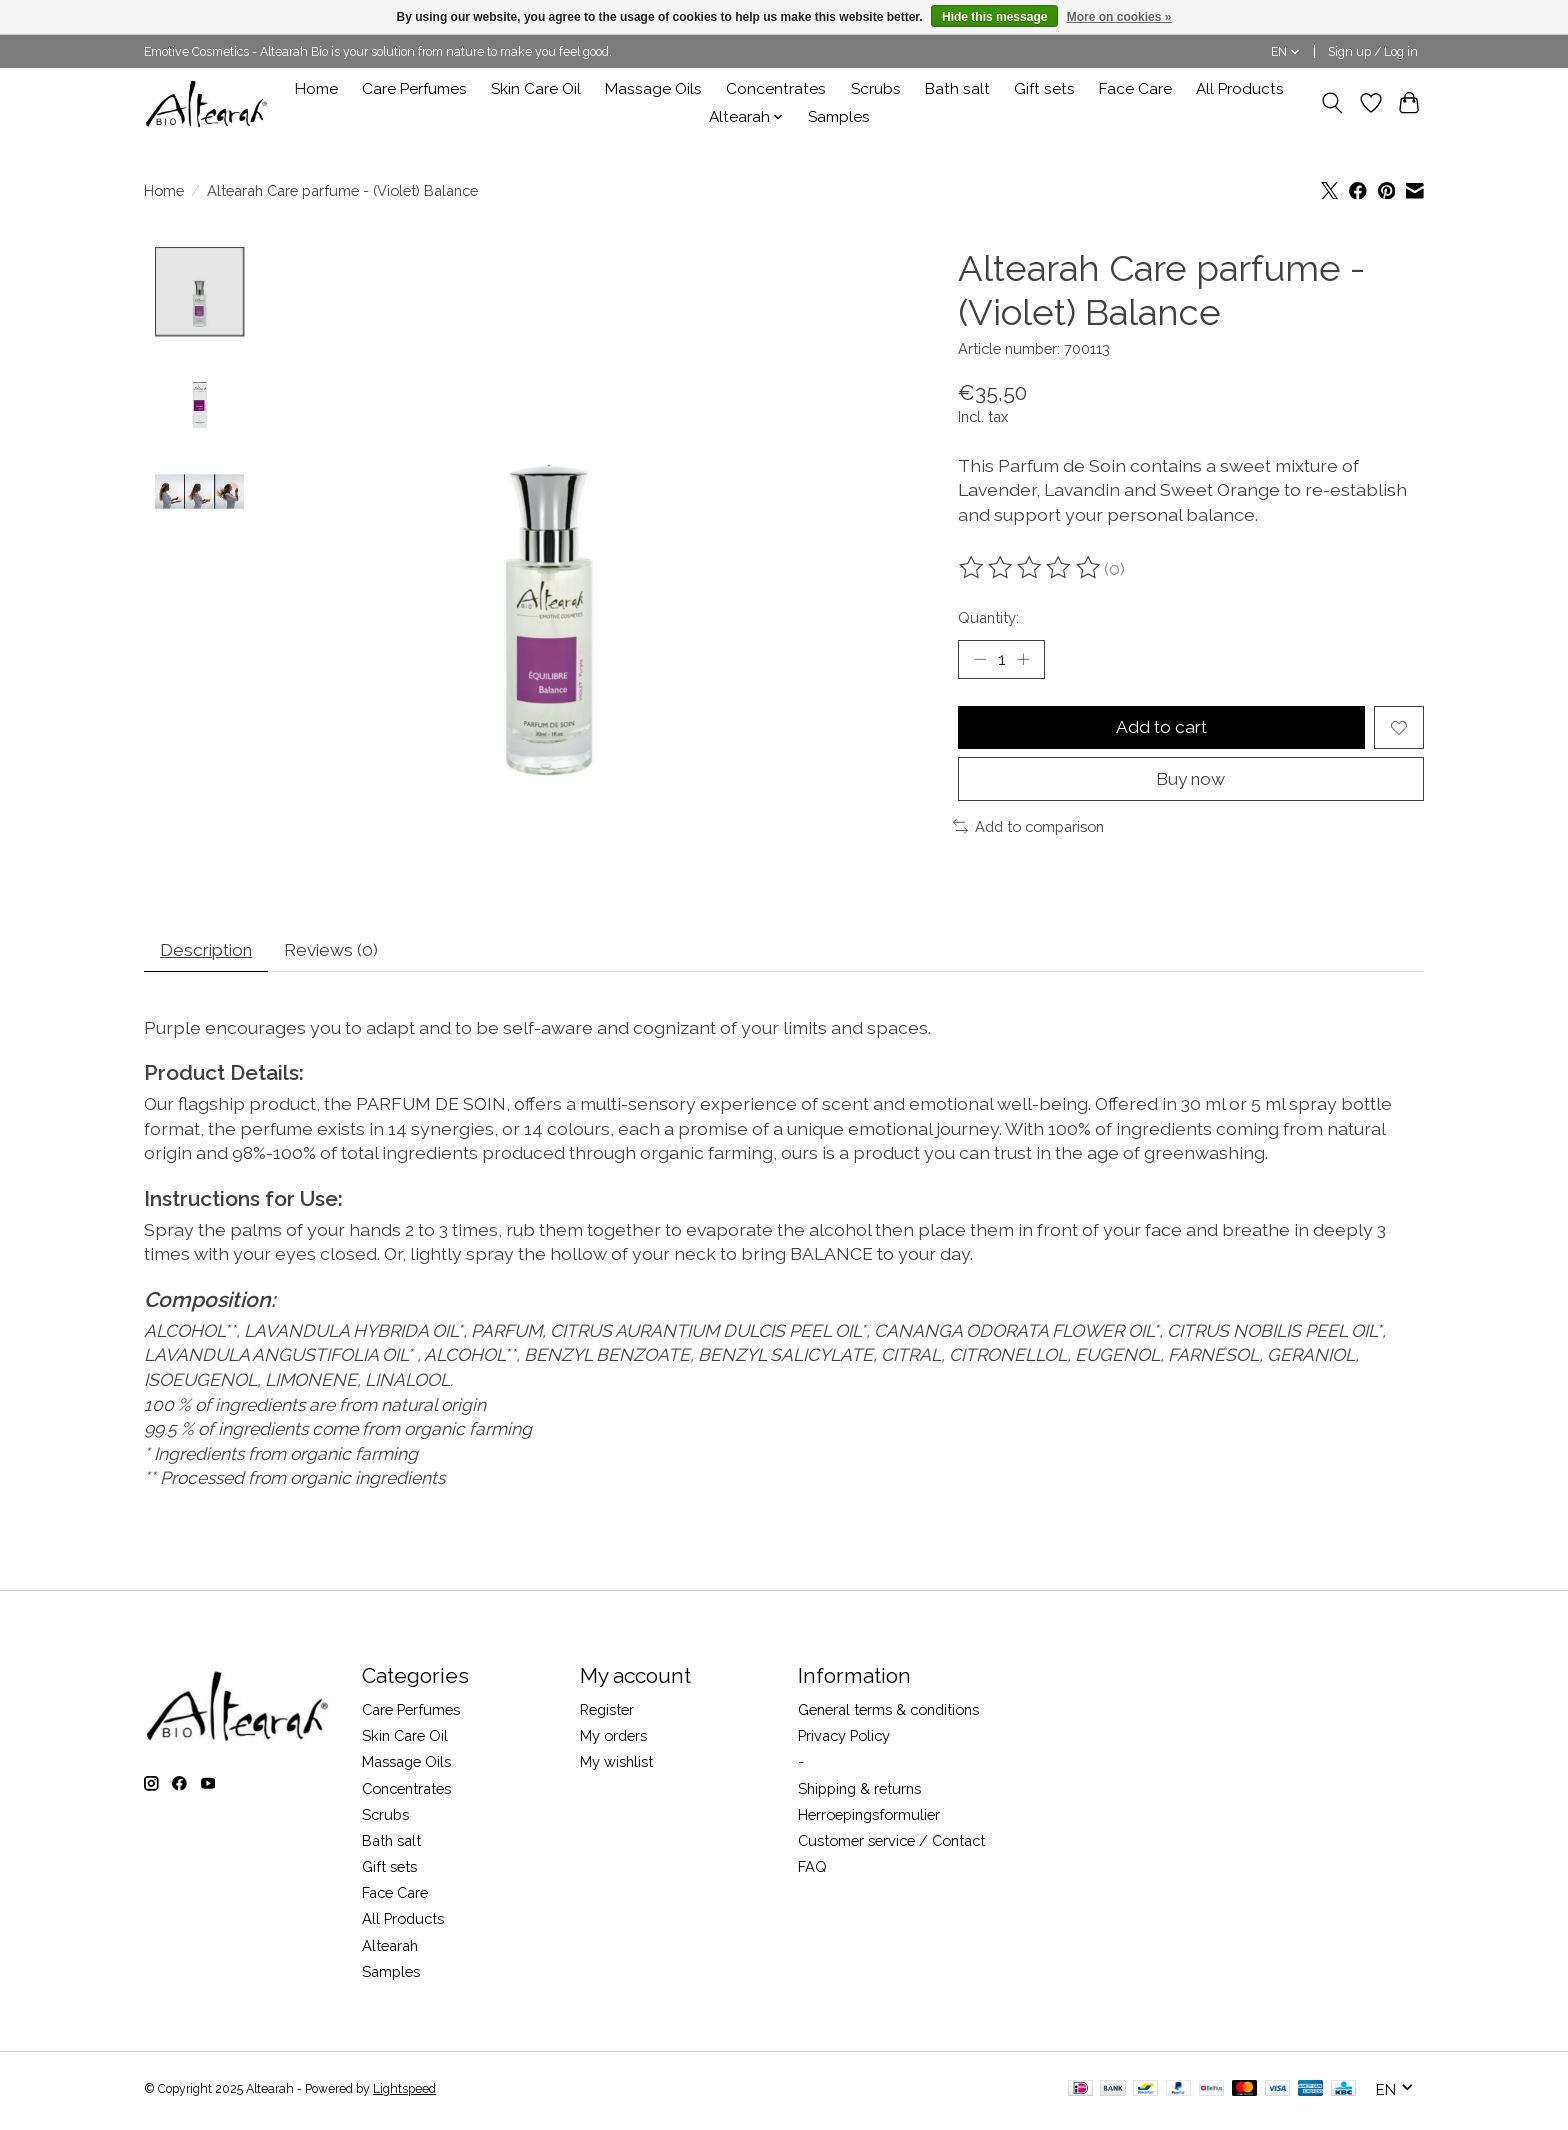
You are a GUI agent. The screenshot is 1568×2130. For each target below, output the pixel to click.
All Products (1240, 89)
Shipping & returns (859, 1791)
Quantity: (988, 617)
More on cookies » (1119, 17)
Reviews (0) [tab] (339, 952)
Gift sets (1044, 89)
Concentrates (776, 89)
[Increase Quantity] (1024, 660)
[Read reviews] (1031, 568)
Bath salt (957, 89)
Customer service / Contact (891, 1843)
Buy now (1191, 780)
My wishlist (616, 1765)
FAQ (812, 1870)
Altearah (390, 1948)
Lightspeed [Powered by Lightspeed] (404, 2093)
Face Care (1135, 89)
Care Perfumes (414, 89)
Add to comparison (1028, 828)
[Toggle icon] (1332, 103)
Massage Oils (653, 89)
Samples (839, 117)
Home (316, 89)
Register (607, 1713)
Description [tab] (210, 952)
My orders (613, 1739)
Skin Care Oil (536, 89)
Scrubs (876, 89)
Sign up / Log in (1373, 52)
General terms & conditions (888, 1713)
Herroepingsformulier (869, 1817)
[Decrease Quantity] (980, 660)
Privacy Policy (844, 1739)
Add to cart (1161, 728)
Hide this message (994, 17)
